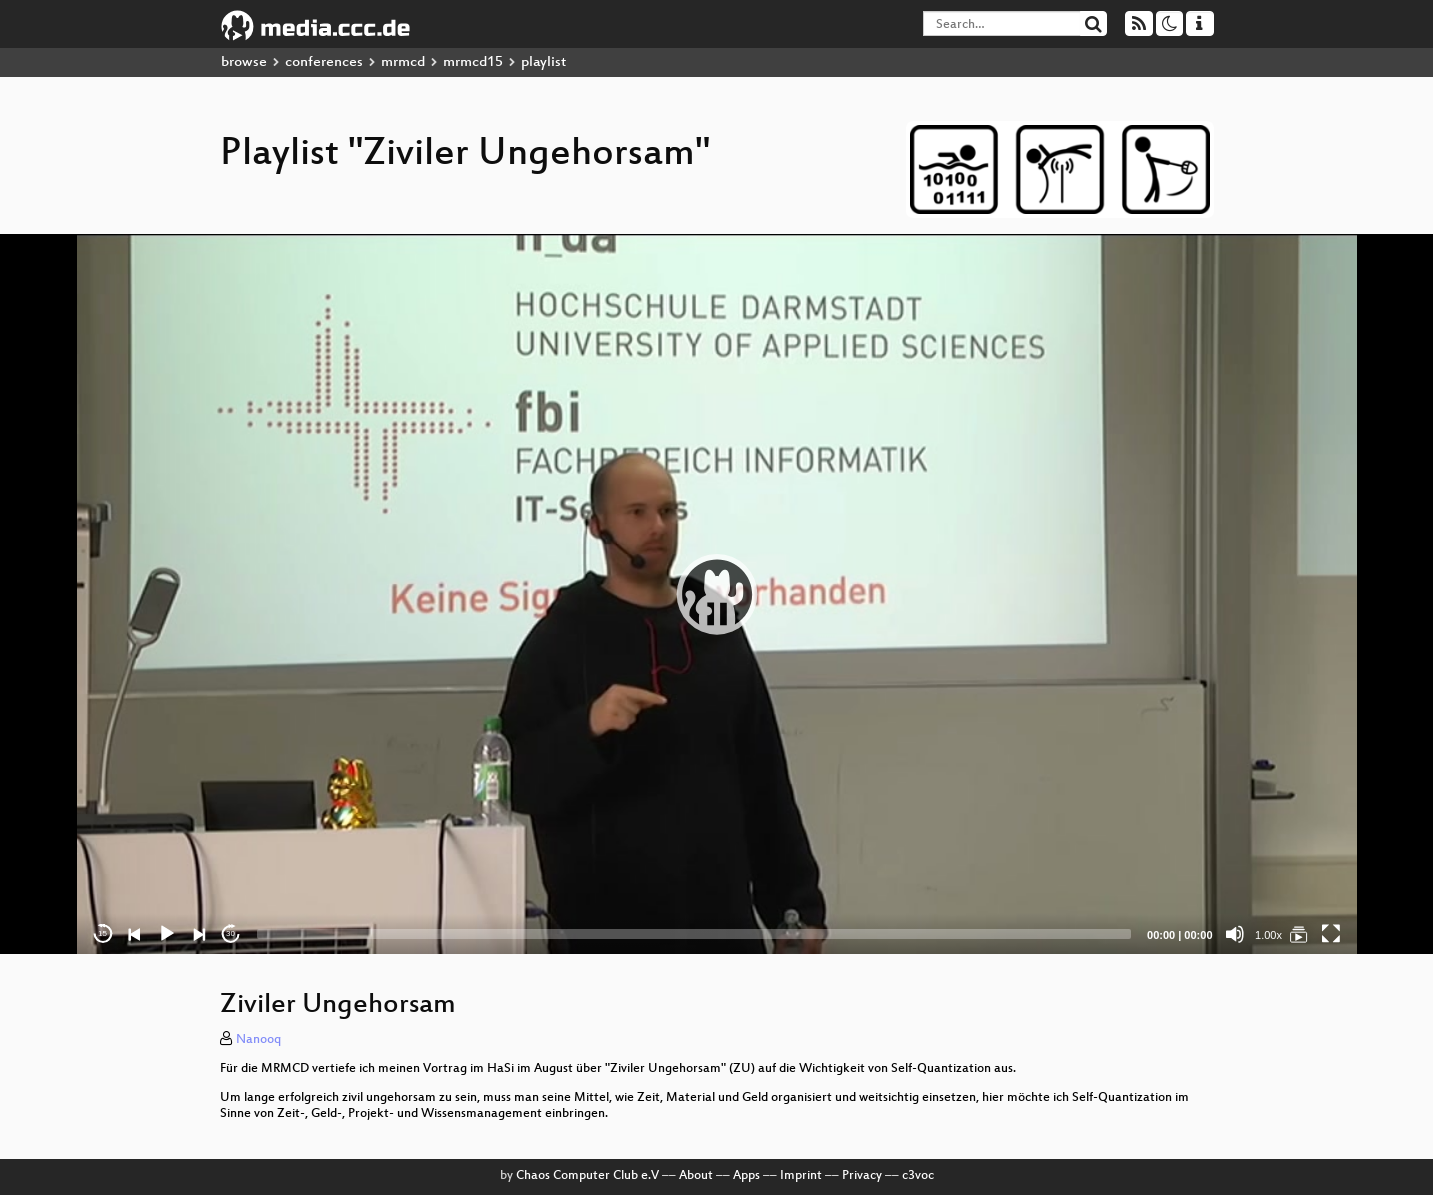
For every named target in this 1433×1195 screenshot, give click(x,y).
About (696, 1176)
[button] (717, 594)
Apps (746, 1176)
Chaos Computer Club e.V (587, 1176)
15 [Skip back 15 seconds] (102, 933)
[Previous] (135, 934)
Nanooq (258, 1040)
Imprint (801, 1176)
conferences (324, 62)
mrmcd (403, 62)
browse (244, 62)
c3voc (918, 1176)
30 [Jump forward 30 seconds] (230, 933)
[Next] (199, 934)
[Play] (167, 934)
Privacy (862, 1176)
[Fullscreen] (1331, 934)
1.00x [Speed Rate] (1268, 935)
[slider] (694, 934)
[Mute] (1235, 934)
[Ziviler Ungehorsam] (1299, 934)
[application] (717, 594)
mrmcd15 (473, 62)
